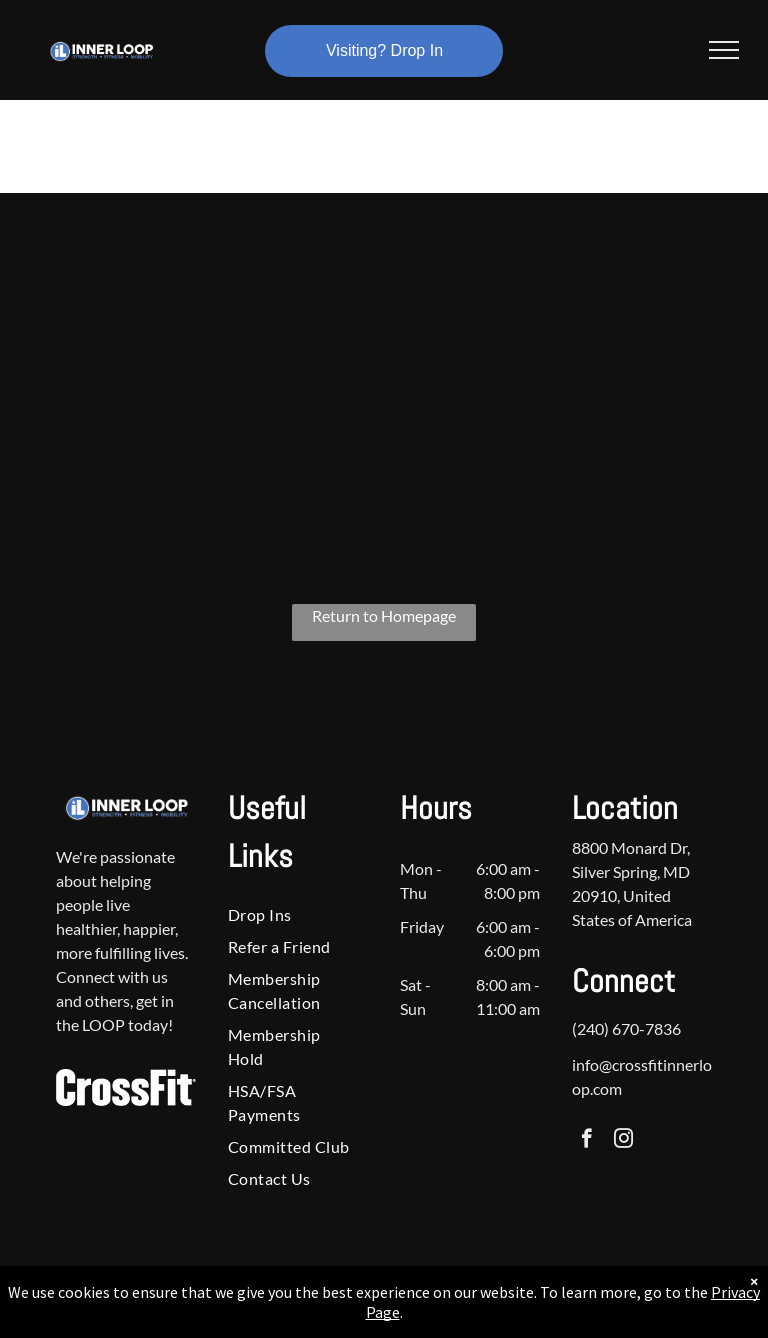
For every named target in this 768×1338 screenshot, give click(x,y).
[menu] (724, 50)
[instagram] (623, 1141)
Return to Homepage (384, 615)
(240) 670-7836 (626, 1028)
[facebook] (586, 1141)
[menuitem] (292, 915)
